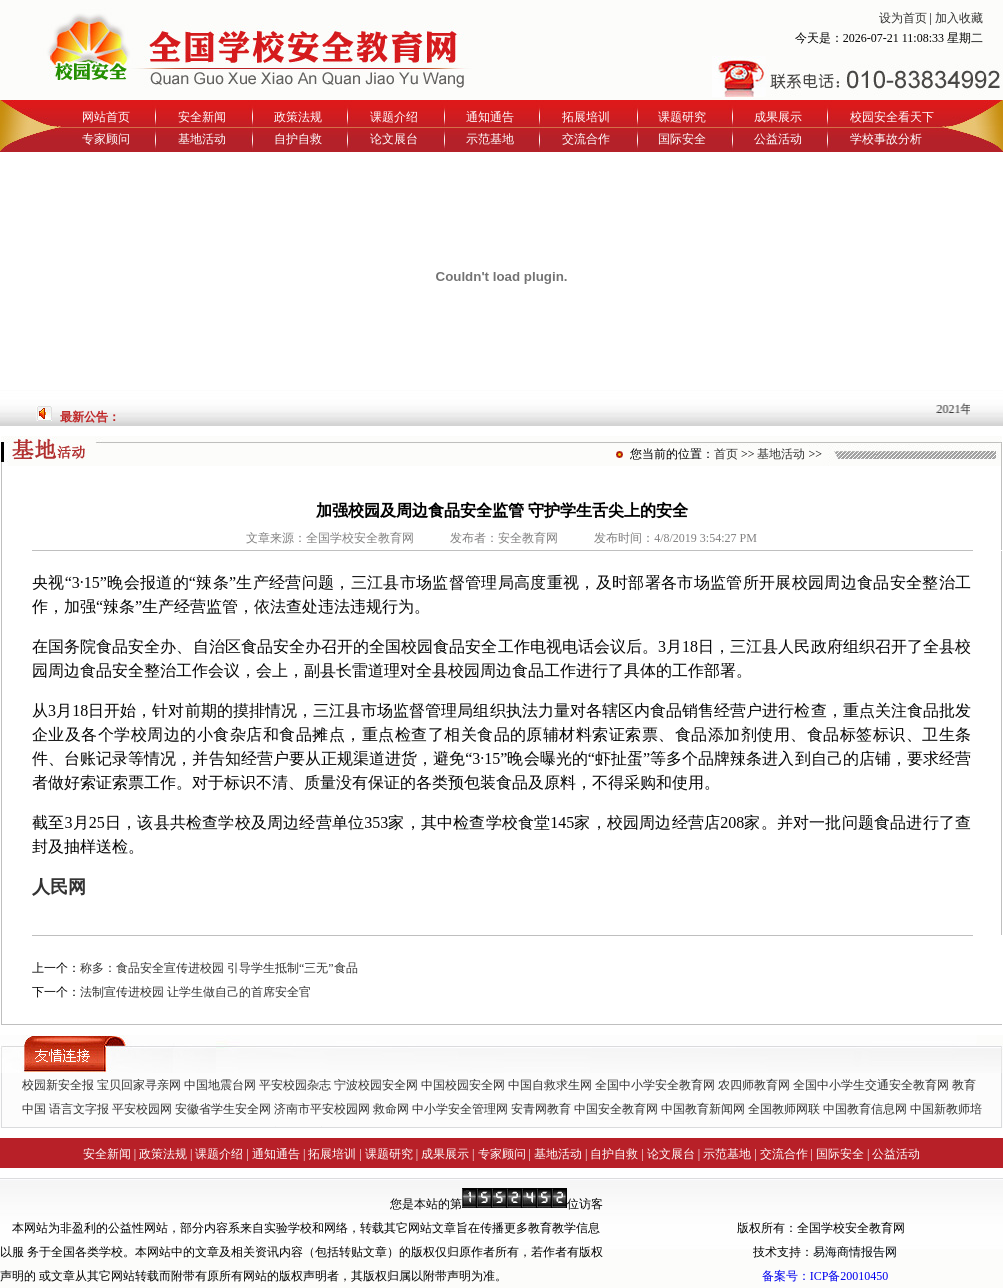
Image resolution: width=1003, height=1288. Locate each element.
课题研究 (682, 117)
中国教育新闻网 (703, 1109)
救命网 (391, 1109)
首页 (726, 454)
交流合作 (586, 139)
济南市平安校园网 (322, 1109)
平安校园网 (142, 1109)
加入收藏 (959, 18)
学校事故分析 (886, 139)
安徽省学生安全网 (223, 1109)
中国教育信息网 (865, 1109)
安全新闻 (202, 117)
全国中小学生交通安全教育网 (871, 1085)
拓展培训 (586, 117)
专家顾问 (106, 139)
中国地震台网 (220, 1085)
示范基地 (490, 139)
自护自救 (298, 139)
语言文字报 (79, 1109)
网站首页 (106, 117)
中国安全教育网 (616, 1109)
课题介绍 (394, 117)
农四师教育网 (754, 1085)
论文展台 (394, 139)
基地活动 (202, 139)
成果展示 (778, 117)
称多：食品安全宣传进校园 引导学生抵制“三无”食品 (219, 968)
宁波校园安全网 (376, 1085)
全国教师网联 (784, 1109)
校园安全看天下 (892, 117)
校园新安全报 (58, 1085)
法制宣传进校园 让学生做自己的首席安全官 (195, 992)
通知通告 (490, 117)
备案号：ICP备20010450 (825, 1276)
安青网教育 (541, 1109)
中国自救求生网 (550, 1085)
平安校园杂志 (295, 1085)
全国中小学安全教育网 (655, 1085)
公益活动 (778, 139)
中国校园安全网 (463, 1085)
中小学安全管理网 (460, 1109)
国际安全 (682, 139)
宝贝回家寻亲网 (139, 1085)
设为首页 (903, 18)
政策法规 (298, 117)
